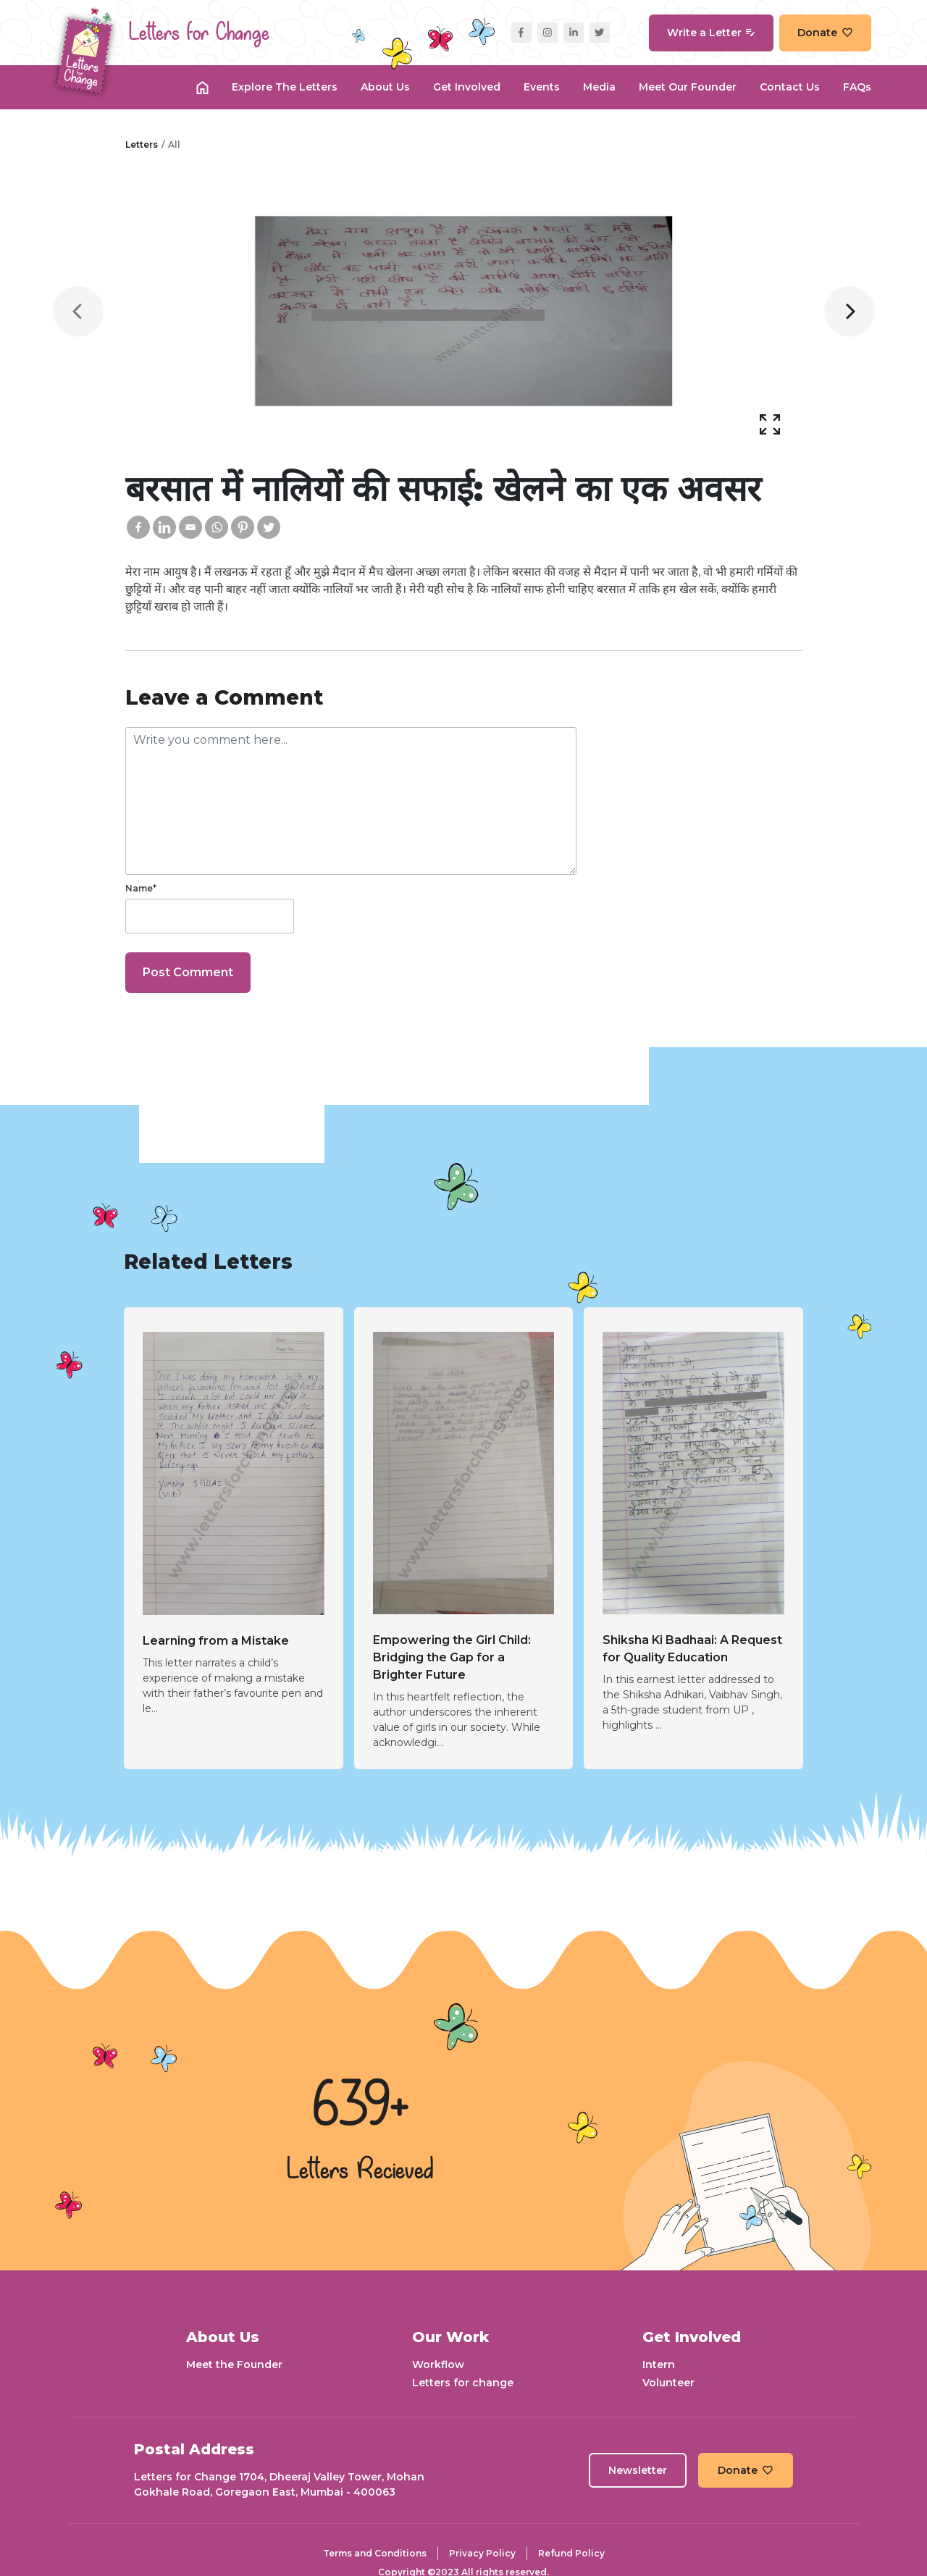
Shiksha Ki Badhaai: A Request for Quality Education (692, 1648)
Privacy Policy (482, 2553)
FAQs (857, 86)
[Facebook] (138, 527)
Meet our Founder (688, 86)
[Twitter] (268, 527)
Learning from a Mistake (216, 1641)
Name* (140, 888)
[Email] (190, 527)
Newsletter (637, 2470)
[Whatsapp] (216, 527)
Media (599, 86)
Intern (658, 2364)
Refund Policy (571, 2553)
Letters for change (462, 2382)
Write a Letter (711, 32)
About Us (385, 86)
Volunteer (668, 2382)
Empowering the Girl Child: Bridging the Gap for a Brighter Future (452, 1657)
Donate (825, 32)
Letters (141, 144)
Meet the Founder (234, 2364)
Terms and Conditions (375, 2553)
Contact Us (790, 86)
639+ (360, 2107)
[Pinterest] (242, 527)
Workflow (438, 2364)
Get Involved (466, 86)
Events (542, 86)
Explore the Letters (284, 86)
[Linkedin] (164, 527)
